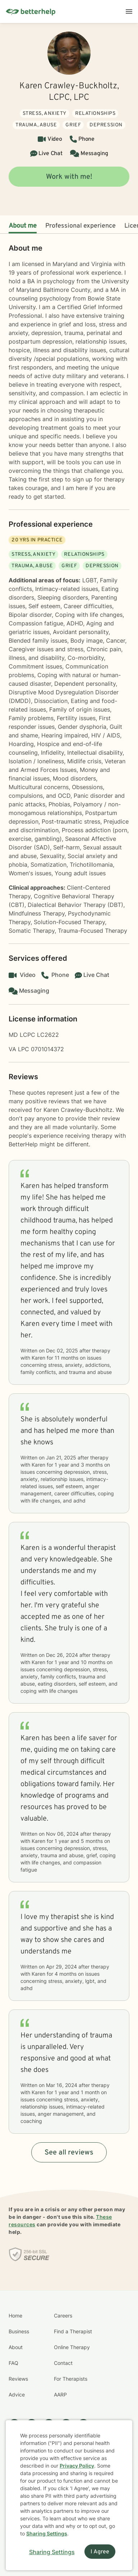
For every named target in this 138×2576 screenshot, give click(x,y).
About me (23, 226)
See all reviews (69, 2152)
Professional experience (80, 226)
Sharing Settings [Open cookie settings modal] (52, 2552)
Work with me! (69, 177)
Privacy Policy (77, 2466)
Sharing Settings (46, 2533)
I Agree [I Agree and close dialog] (100, 2552)
